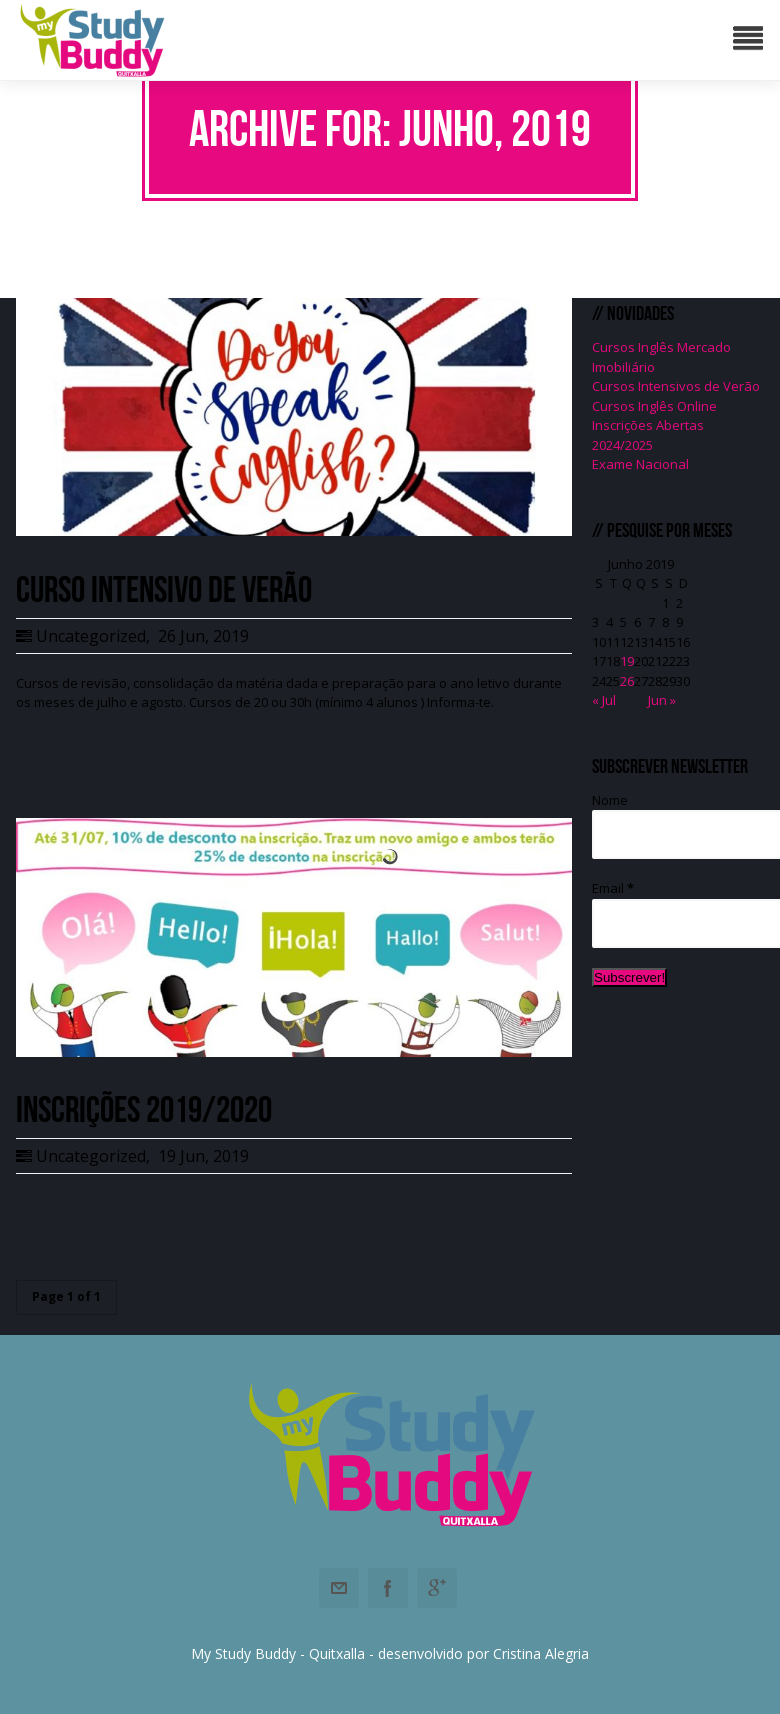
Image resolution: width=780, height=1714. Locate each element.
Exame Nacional (640, 464)
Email (613, 888)
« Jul (604, 700)
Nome (610, 800)
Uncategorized (91, 636)
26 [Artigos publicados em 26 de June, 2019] (627, 681)
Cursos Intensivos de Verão (676, 386)
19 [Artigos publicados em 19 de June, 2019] (627, 661)
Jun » (662, 700)
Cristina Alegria (541, 1653)
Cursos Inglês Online (654, 406)
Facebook (388, 1588)
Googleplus (437, 1588)
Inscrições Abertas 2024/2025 (648, 435)
